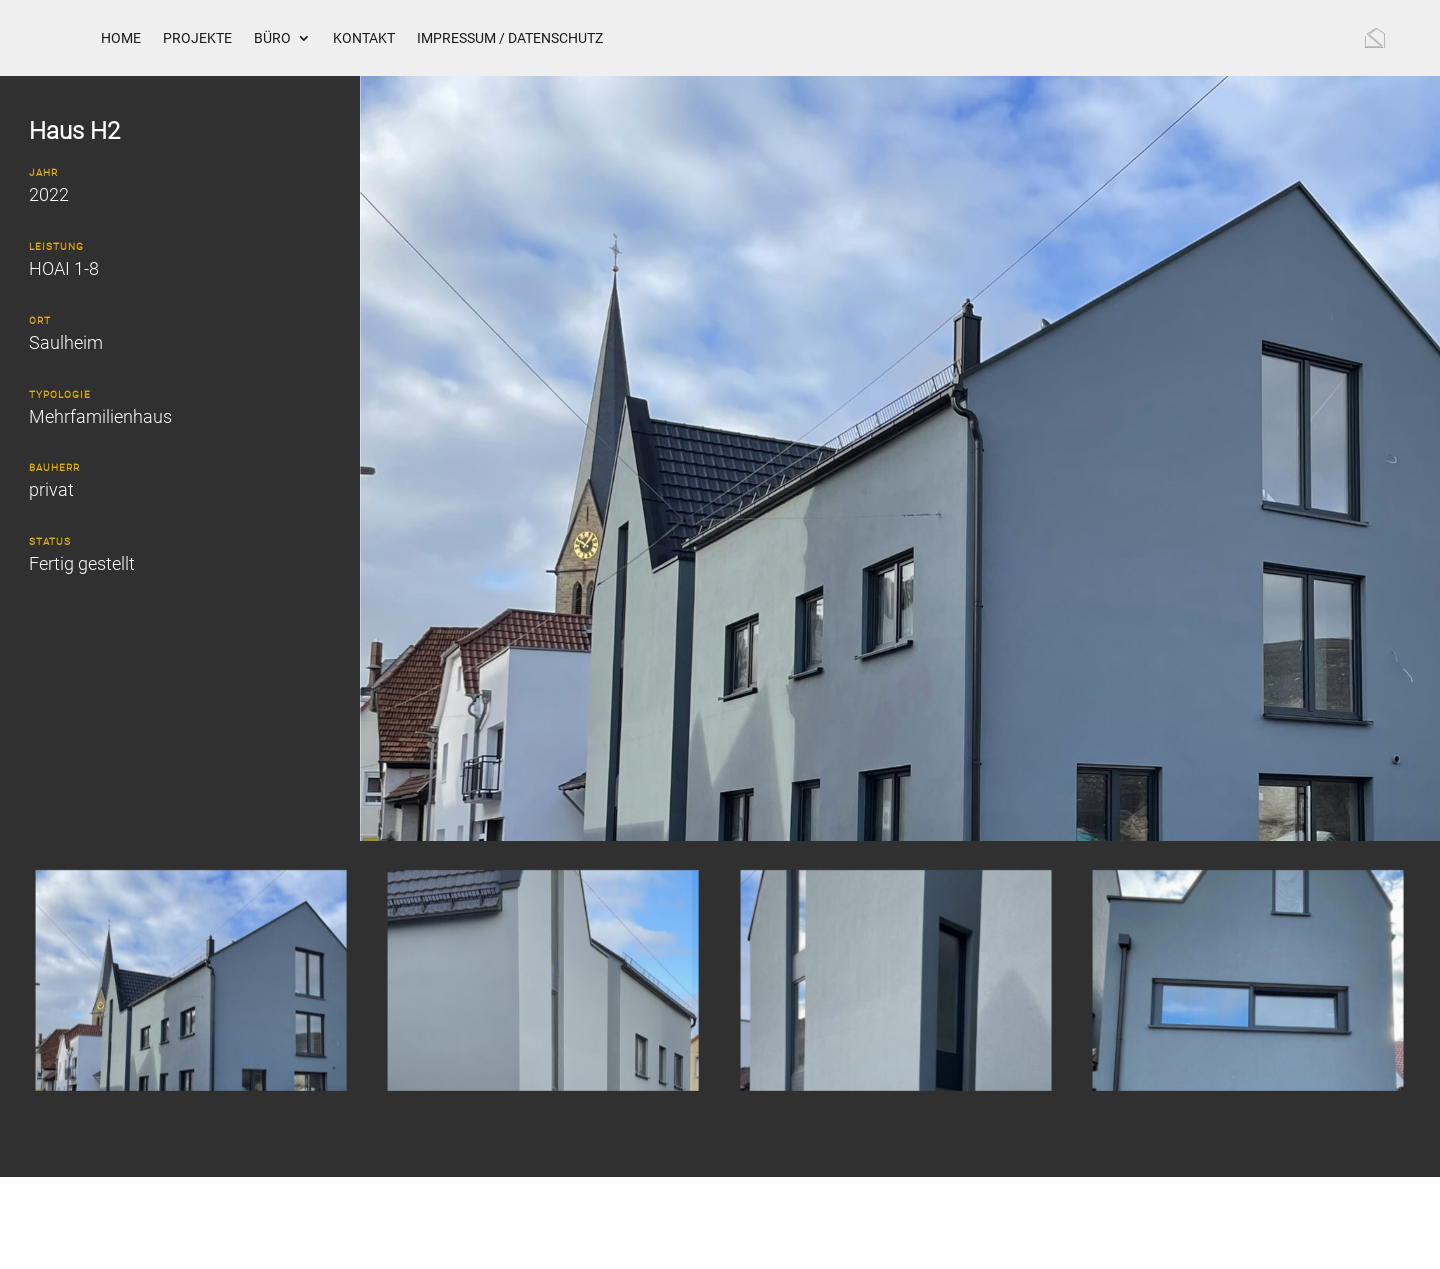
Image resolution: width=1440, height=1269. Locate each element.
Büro (272, 38)
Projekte (197, 38)
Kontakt (364, 38)
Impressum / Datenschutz (510, 38)
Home (121, 38)
